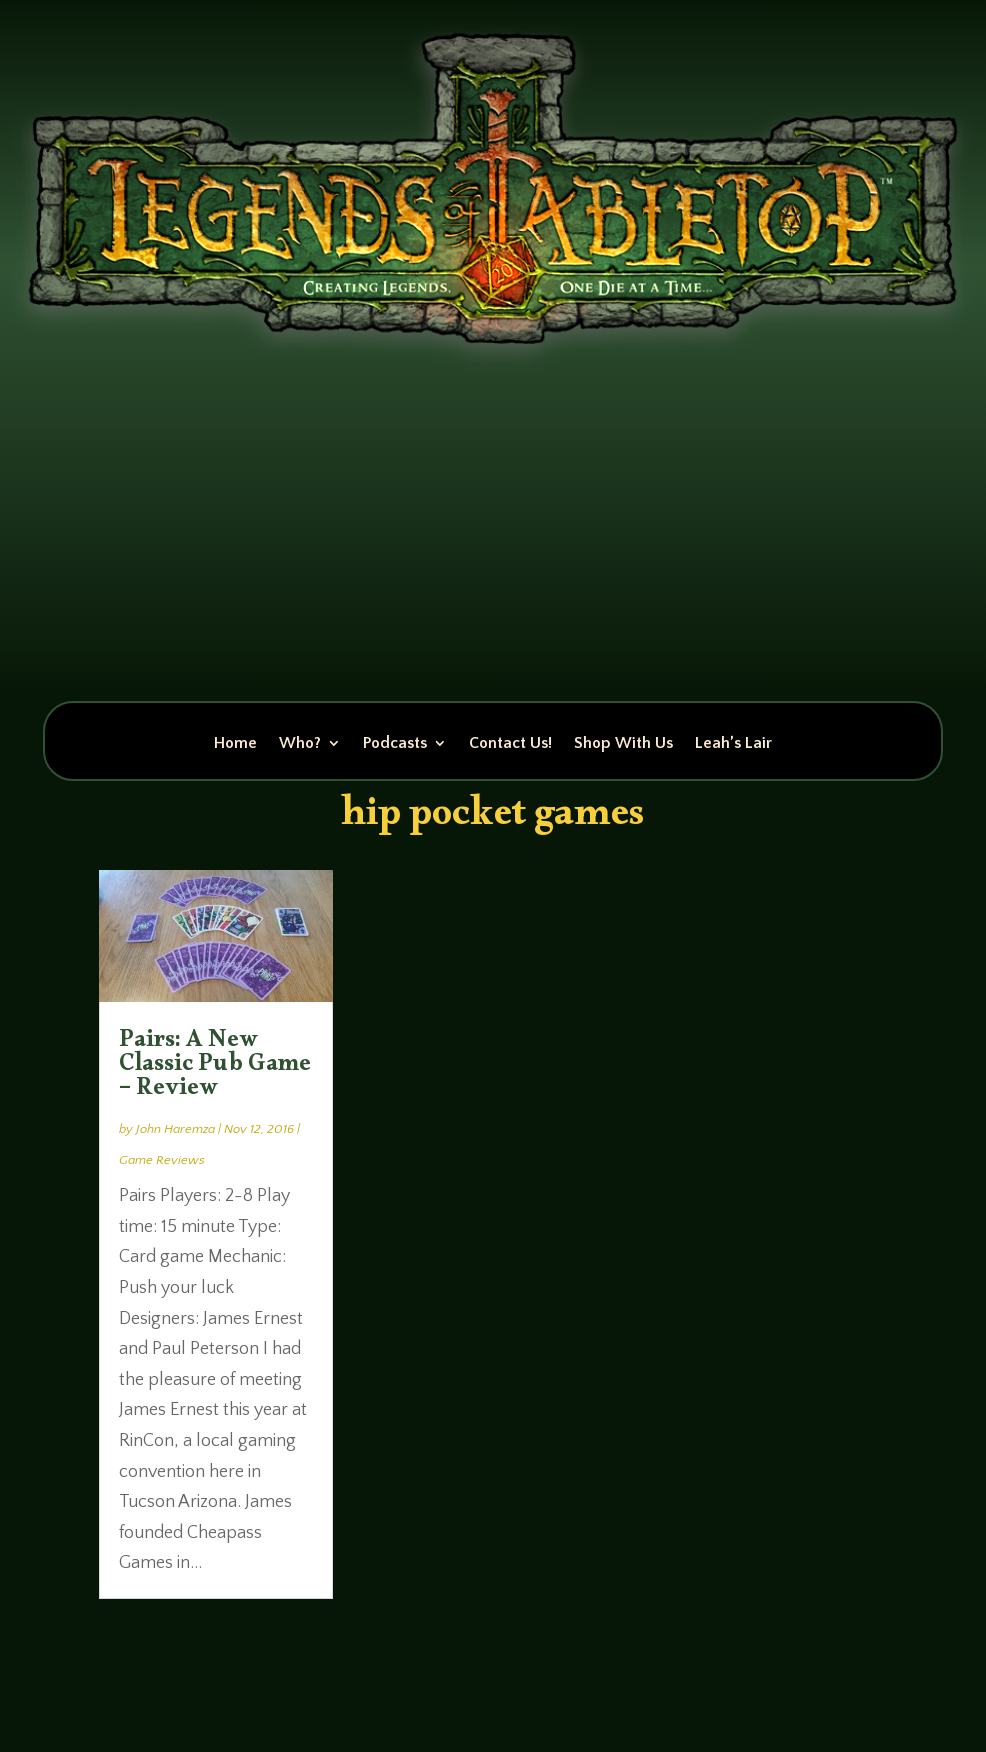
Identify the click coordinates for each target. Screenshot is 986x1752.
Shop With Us (623, 744)
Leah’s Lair (733, 744)
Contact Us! (510, 744)
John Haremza (175, 1129)
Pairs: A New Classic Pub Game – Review (215, 1068)
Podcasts (395, 744)
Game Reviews (162, 1160)
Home (235, 744)
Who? (300, 744)
